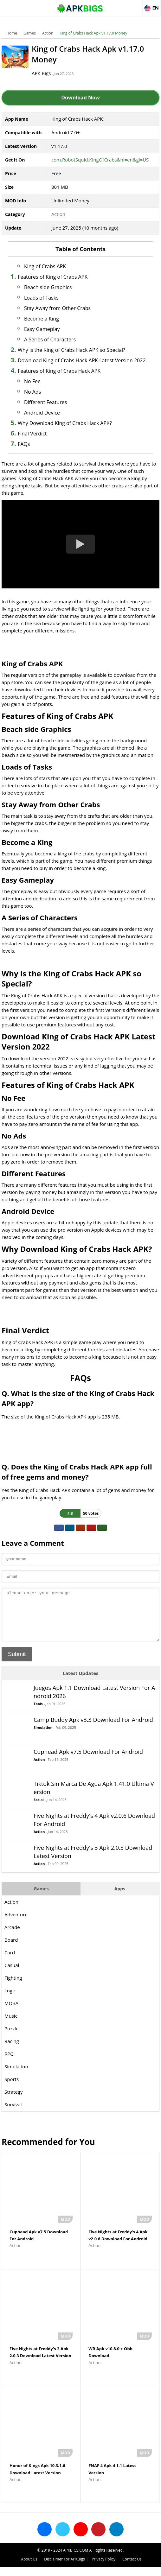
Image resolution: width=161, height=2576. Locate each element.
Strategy (13, 2101)
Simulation (43, 1737)
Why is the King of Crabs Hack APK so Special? (71, 349)
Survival (13, 2114)
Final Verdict (32, 433)
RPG (9, 2063)
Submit (17, 1663)
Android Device (42, 412)
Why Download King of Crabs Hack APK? (65, 423)
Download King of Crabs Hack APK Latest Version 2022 (82, 360)
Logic (10, 2000)
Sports (11, 2088)
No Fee (32, 381)
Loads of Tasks (41, 297)
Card (9, 1962)
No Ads (32, 391)
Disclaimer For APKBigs (64, 2568)
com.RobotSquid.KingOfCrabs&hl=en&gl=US (100, 159)
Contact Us (132, 2568)
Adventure (16, 1924)
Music (10, 2025)
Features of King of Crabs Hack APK (59, 370)
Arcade (12, 1936)
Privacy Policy (103, 2568)
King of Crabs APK (45, 266)
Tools (38, 1713)
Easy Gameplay (42, 329)
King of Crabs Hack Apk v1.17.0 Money (93, 33)
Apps (119, 1898)
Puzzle (11, 2038)
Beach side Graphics (48, 287)
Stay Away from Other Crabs (57, 308)
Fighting (13, 1987)
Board (11, 1949)
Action (47, 33)
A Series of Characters (50, 339)
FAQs (24, 444)
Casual (11, 1974)
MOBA (11, 2012)
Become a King (41, 318)
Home (11, 33)
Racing (11, 2050)
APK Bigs (41, 73)
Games (29, 33)
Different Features (45, 402)
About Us (29, 2568)
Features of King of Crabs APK (52, 276)
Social (39, 1809)
